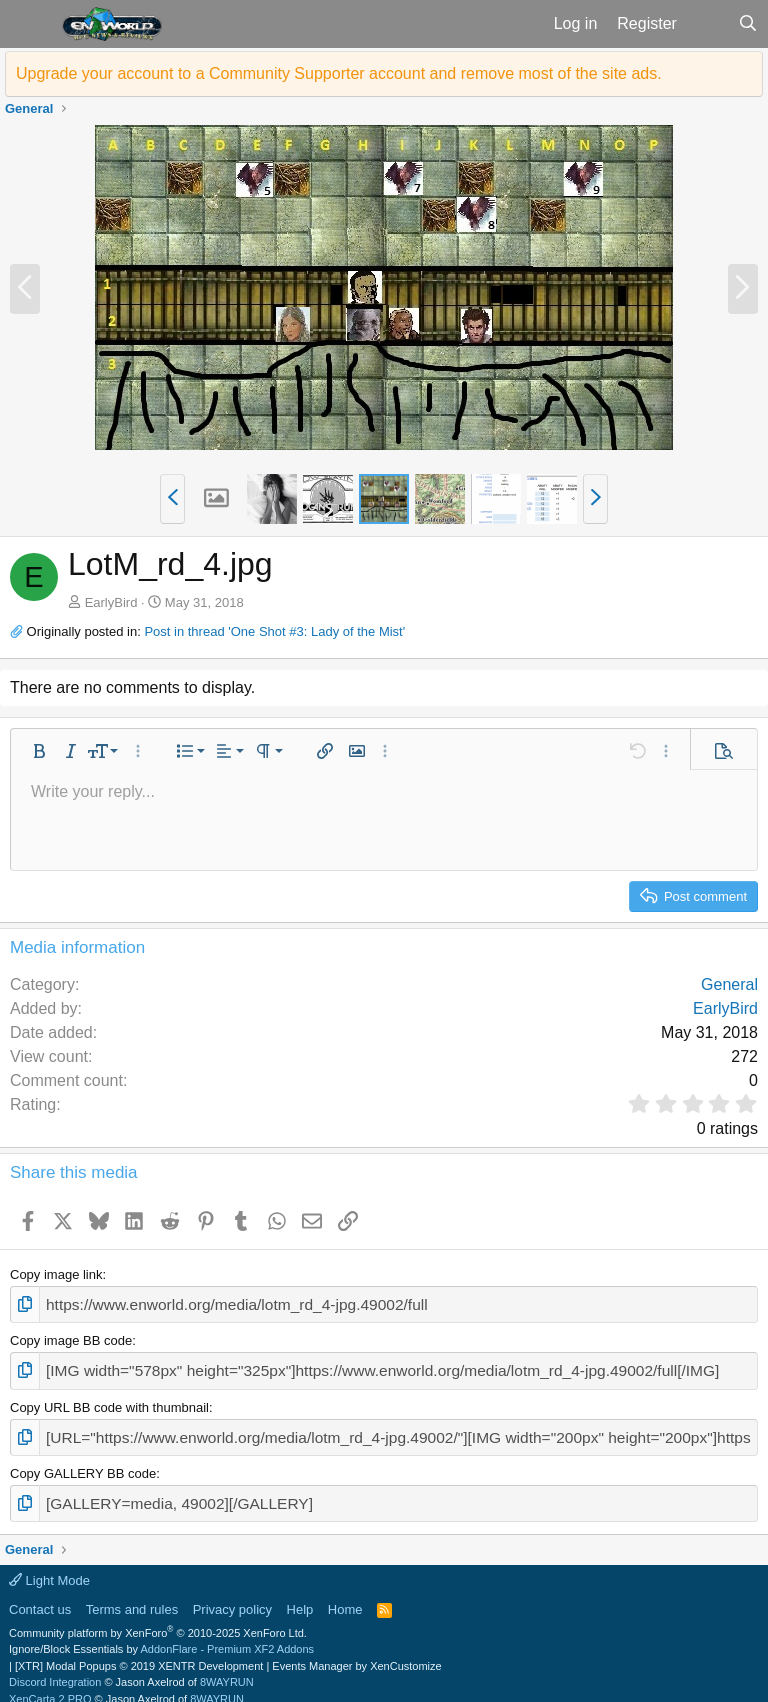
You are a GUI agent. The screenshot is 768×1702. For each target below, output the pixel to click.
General (729, 984)
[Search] (747, 24)
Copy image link (56, 1274)
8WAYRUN (227, 1667)
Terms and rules (132, 1594)
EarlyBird (111, 602)
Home (345, 1594)
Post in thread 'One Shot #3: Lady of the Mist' (274, 631)
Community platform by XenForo (158, 1618)
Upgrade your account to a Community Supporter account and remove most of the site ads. (339, 73)
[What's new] (707, 24)
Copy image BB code (71, 1337)
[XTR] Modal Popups (139, 1651)
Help (300, 1594)
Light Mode (49, 1565)
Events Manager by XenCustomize (356, 1651)
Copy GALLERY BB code (83, 1462)
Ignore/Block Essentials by (161, 1634)
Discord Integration (55, 1667)
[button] (28, 24)
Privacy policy (232, 1594)
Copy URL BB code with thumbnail (109, 1399)
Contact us (40, 1594)
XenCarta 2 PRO (50, 1684)
